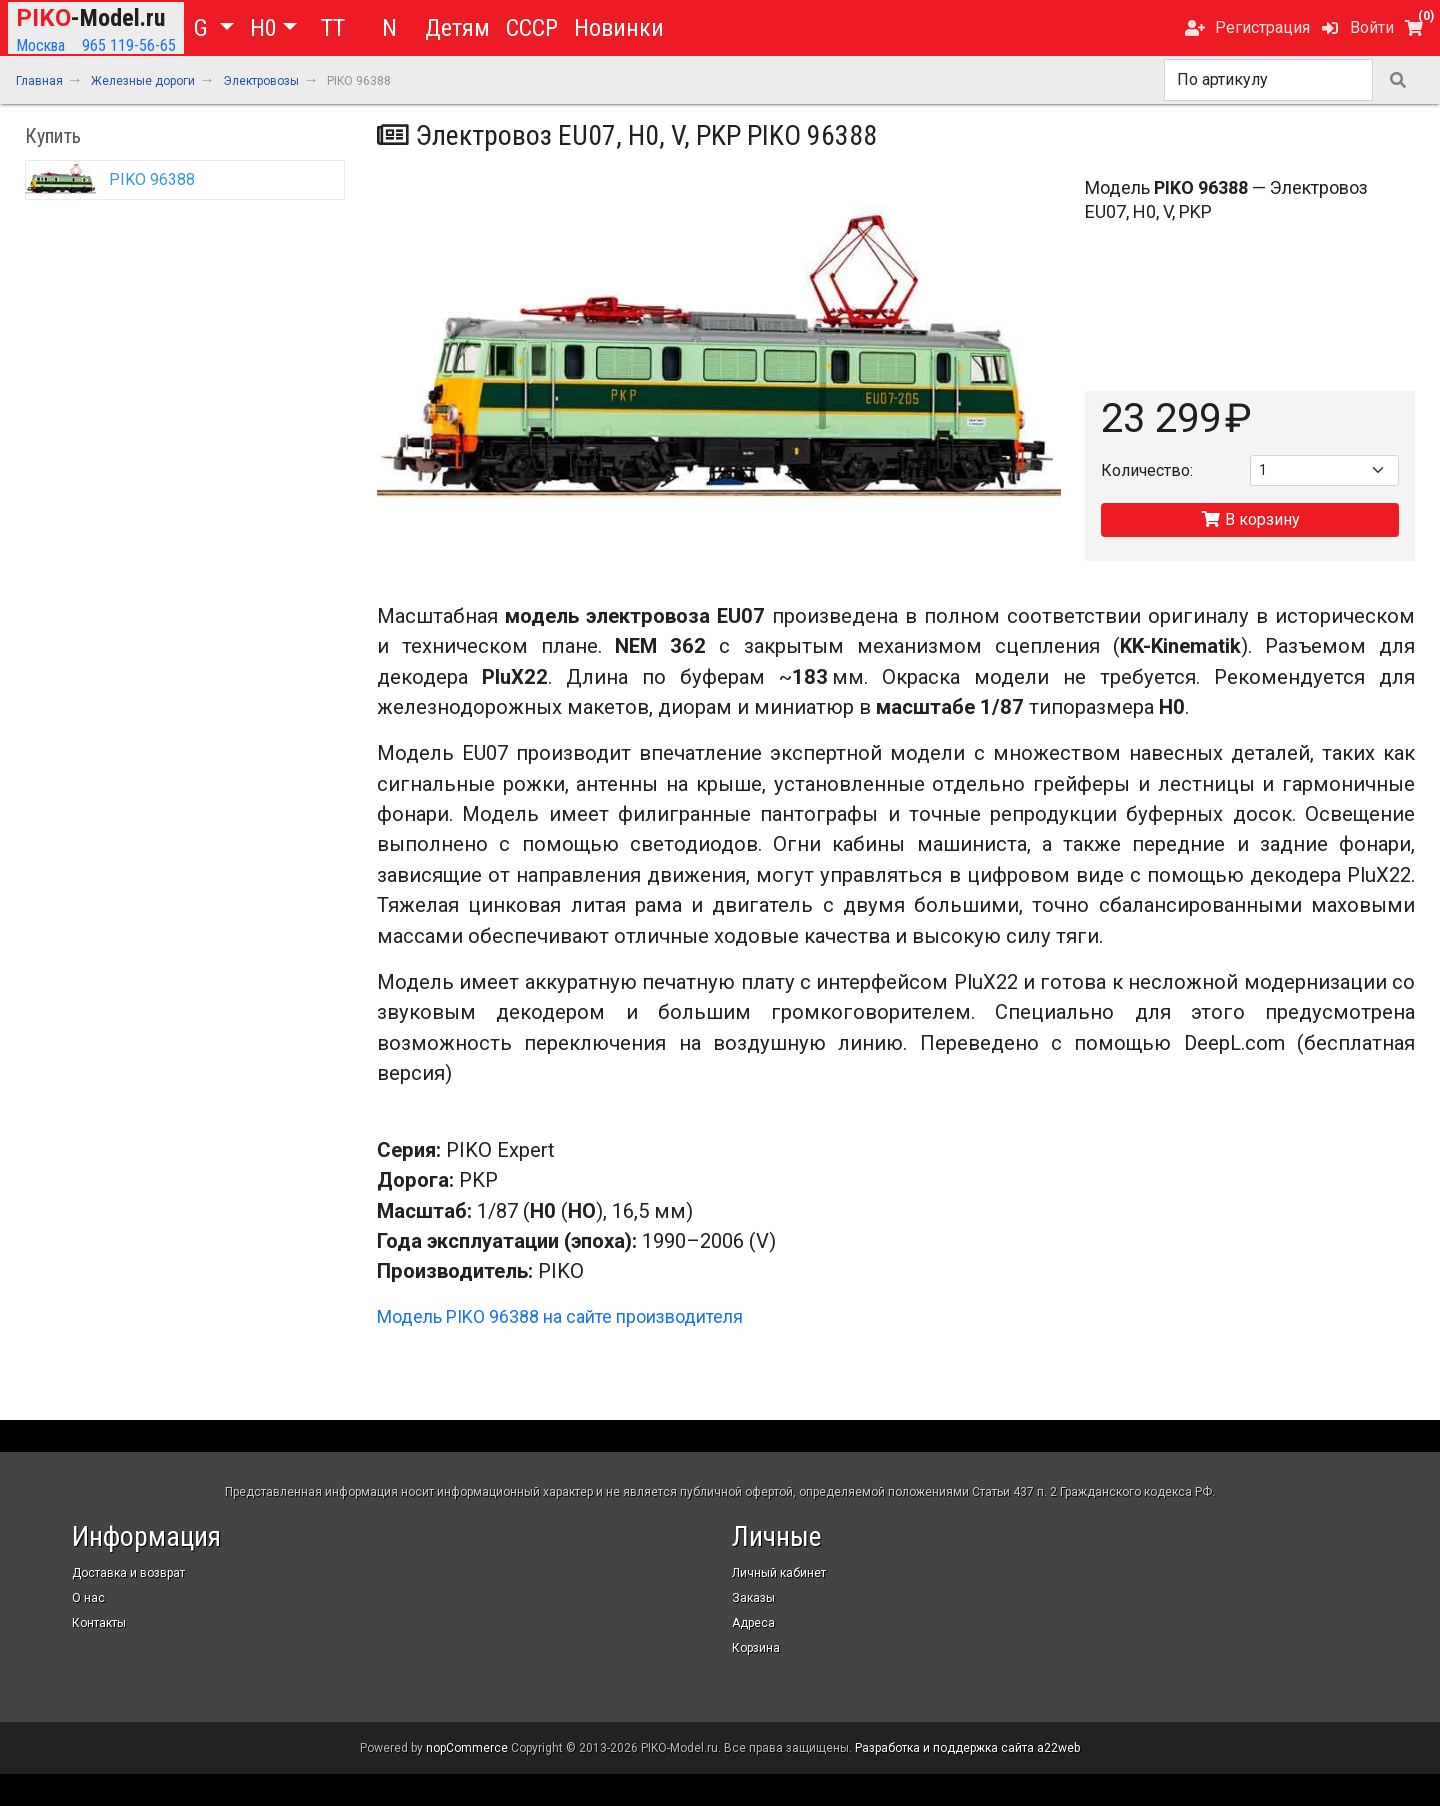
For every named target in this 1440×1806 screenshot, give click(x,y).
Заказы (753, 1598)
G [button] (204, 28)
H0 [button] (263, 28)
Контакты (99, 1623)
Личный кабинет (779, 1573)
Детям (457, 28)
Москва (40, 45)
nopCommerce (467, 1748)
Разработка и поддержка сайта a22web (967, 1748)
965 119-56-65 (129, 45)
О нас (88, 1598)
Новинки (619, 28)
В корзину (1250, 519)
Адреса (753, 1623)
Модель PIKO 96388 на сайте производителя (560, 1316)
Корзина (756, 1648)
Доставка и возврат (128, 1573)
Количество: (1147, 470)
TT (333, 28)
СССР (532, 28)
